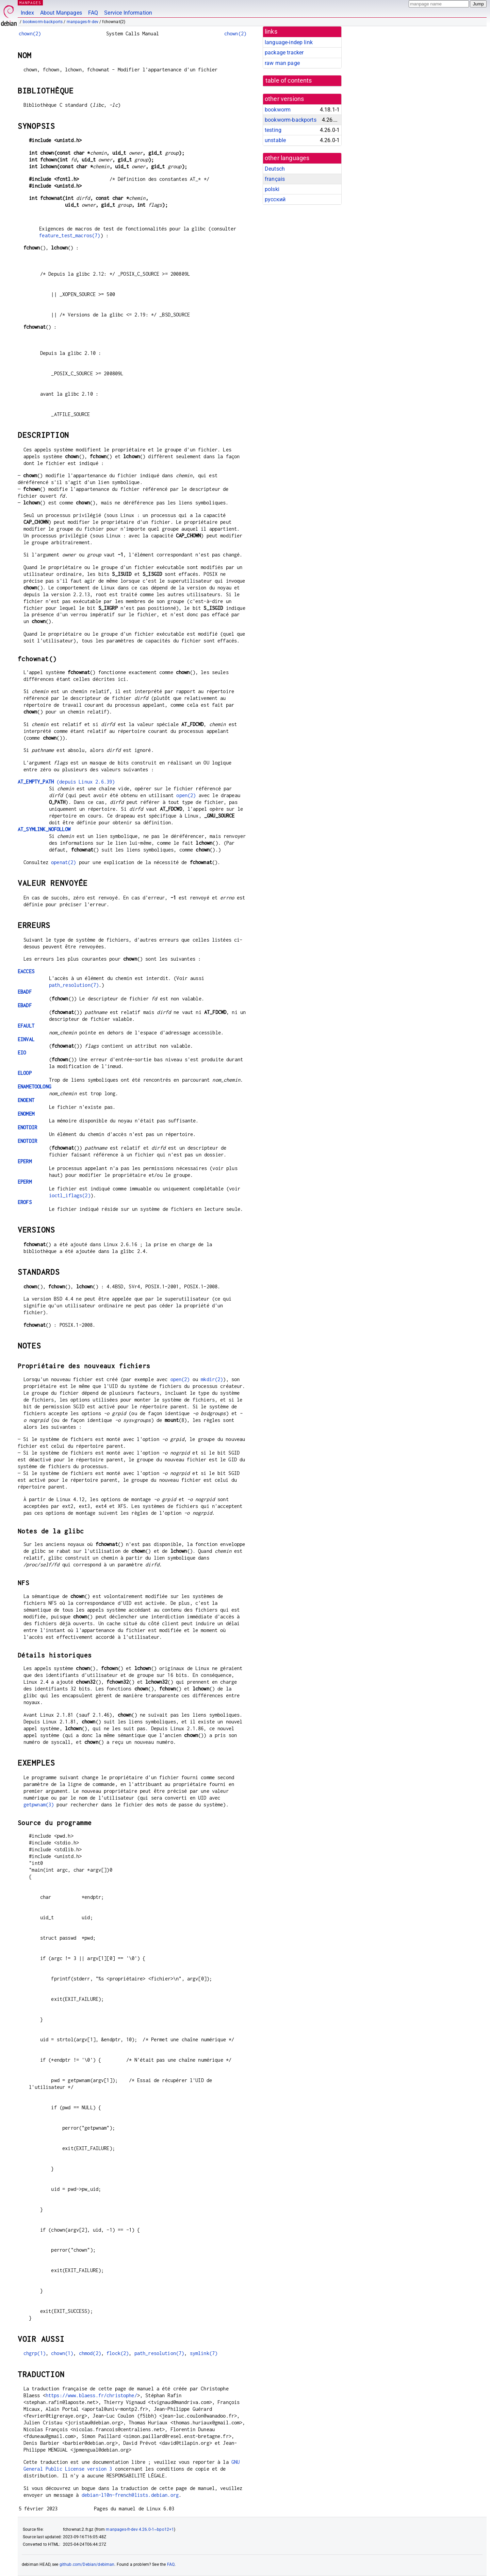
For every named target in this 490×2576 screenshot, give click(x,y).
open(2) (186, 795)
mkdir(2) (212, 1379)
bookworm (278, 109)
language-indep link (289, 42)
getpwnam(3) (38, 1804)
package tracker (284, 52)
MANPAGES (30, 2)
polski (272, 189)
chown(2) (30, 33)
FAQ (93, 13)
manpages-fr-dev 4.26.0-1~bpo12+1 (140, 2529)
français (275, 179)
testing (273, 130)
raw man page (282, 63)
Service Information (128, 13)
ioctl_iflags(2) (70, 1195)
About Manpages (61, 13)
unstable (275, 140)
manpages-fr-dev (82, 21)
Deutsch (275, 169)
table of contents (288, 80)
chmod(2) (90, 2353)
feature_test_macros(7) (69, 235)
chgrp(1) (34, 2353)
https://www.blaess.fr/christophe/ (91, 2395)
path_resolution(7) (74, 985)
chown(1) (62, 2353)
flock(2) (118, 2353)
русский (275, 199)
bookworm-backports (43, 21)
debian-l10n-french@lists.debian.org (130, 2495)
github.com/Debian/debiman (87, 2564)
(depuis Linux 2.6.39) (66, 782)
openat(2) (63, 862)
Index (27, 13)
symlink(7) (204, 2353)
